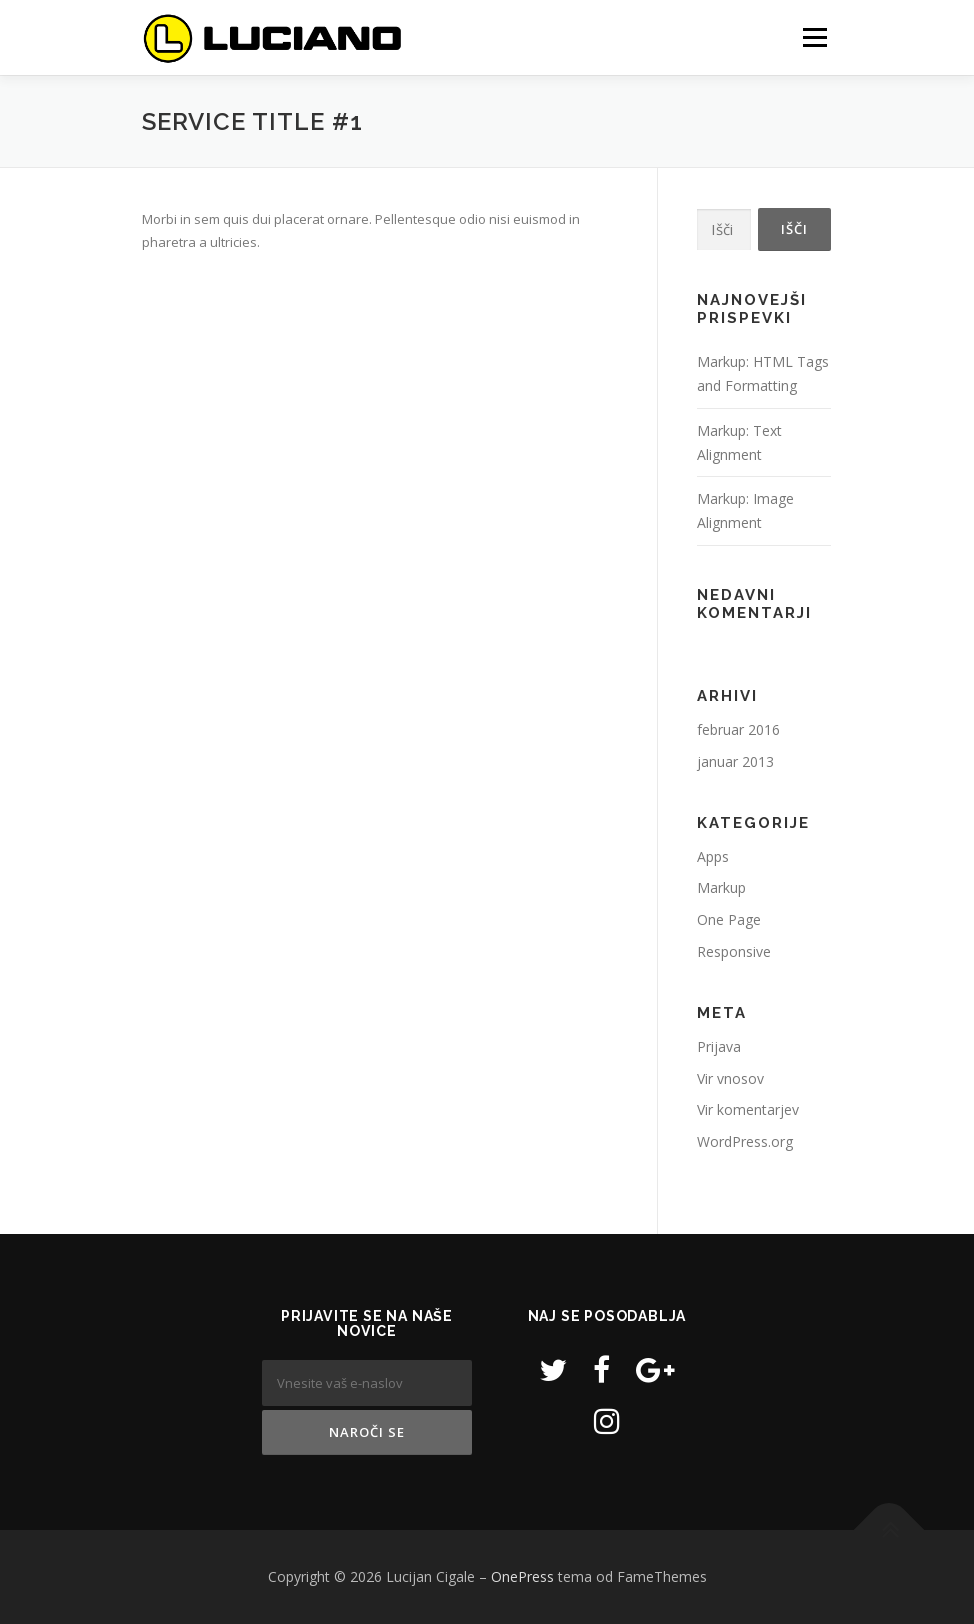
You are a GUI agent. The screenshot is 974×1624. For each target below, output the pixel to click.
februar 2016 (738, 729)
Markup (721, 887)
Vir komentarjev (748, 1109)
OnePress (522, 1576)
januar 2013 (735, 761)
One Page (729, 919)
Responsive (734, 951)
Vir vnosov (730, 1078)
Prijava (719, 1046)
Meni (812, 37)
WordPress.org (745, 1141)
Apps (713, 856)
